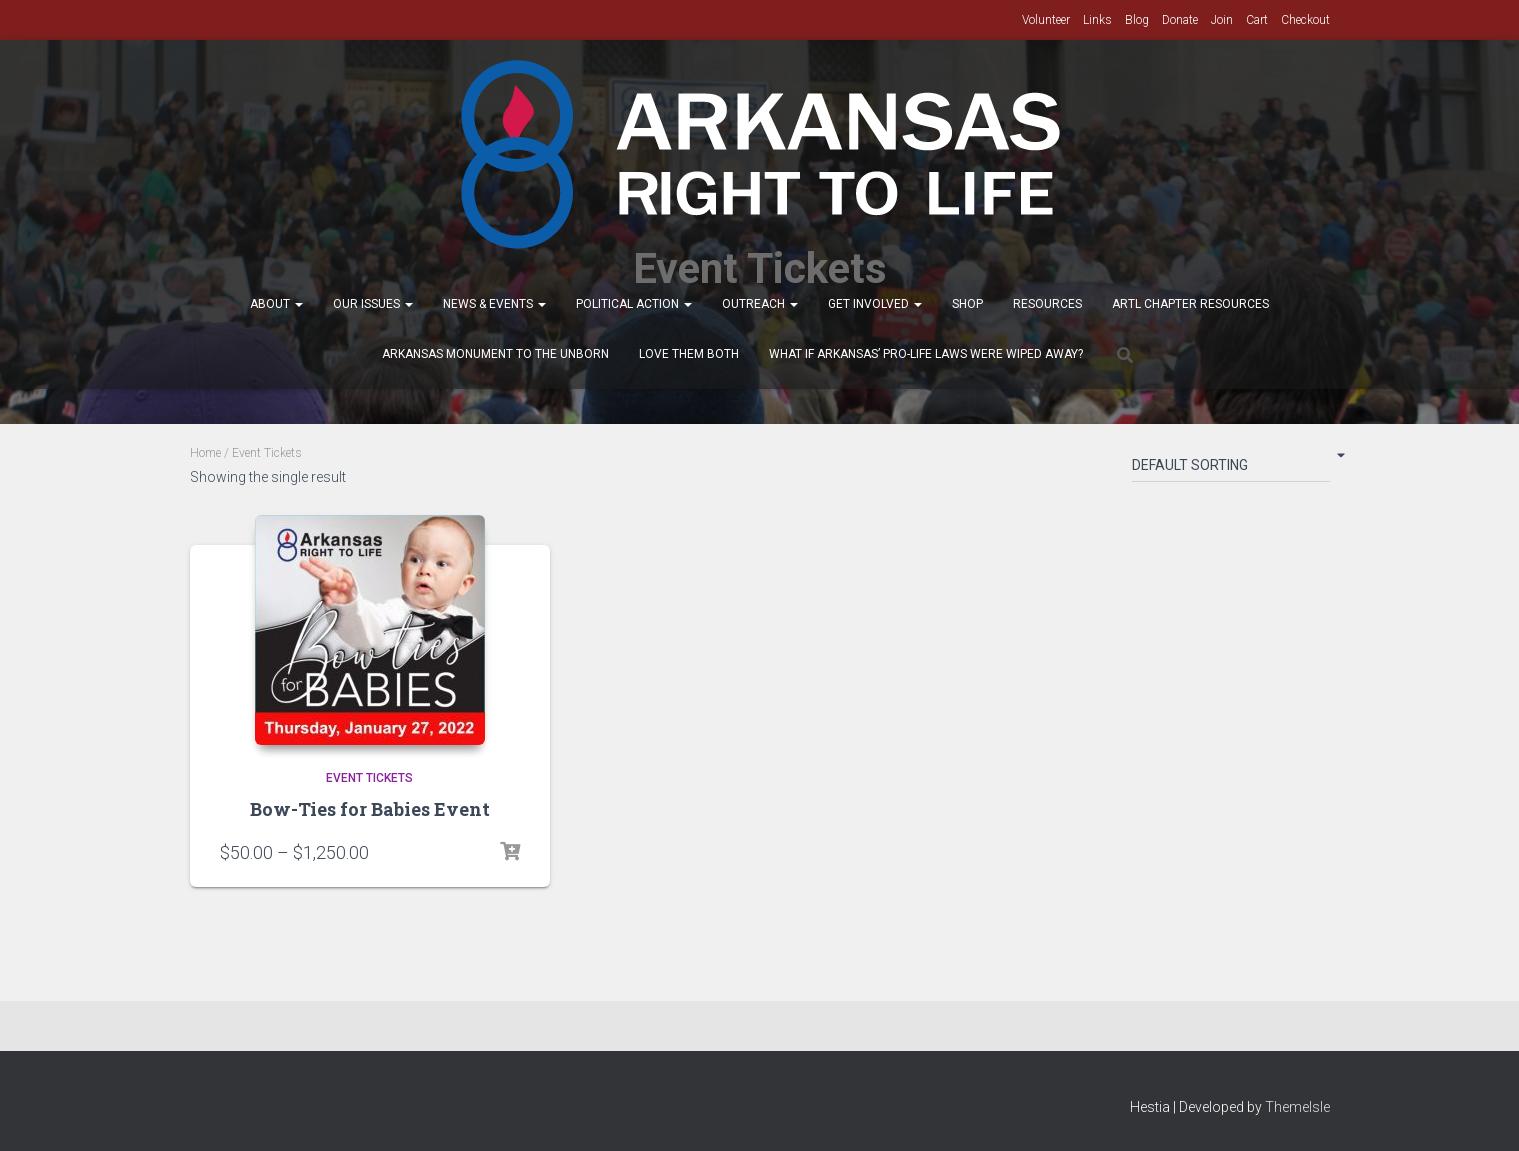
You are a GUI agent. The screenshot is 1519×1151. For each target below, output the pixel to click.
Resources (1047, 304)
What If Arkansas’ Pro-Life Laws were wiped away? (926, 354)
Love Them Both (689, 354)
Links (1097, 20)
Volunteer (1046, 20)
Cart (1257, 20)
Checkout (1305, 20)
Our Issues (373, 304)
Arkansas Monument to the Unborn (495, 354)
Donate (1180, 20)
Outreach (760, 304)
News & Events (494, 304)
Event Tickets (369, 778)
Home (205, 453)
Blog (1137, 20)
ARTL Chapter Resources (1190, 304)
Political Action (634, 304)
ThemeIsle (1297, 1107)
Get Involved (875, 304)
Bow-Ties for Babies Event (370, 809)
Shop (967, 304)
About (276, 304)
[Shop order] (1231, 469)
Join (1222, 20)
